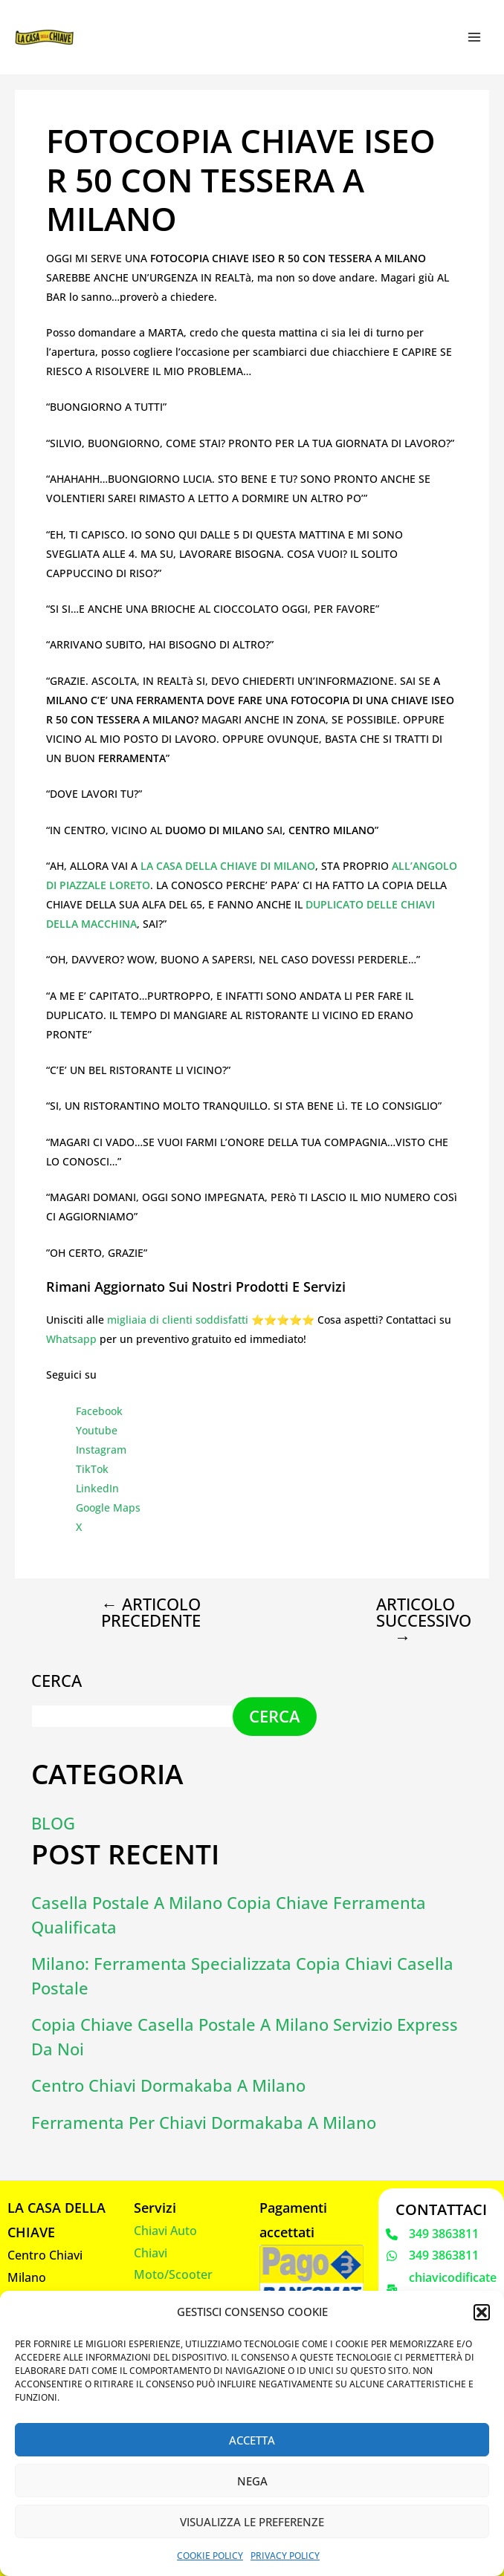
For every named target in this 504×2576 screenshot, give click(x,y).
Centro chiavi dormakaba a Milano (168, 2084)
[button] (481, 2312)
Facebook (99, 1411)
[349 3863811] (432, 2233)
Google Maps (108, 1507)
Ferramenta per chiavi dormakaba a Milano (203, 2121)
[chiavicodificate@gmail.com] (441, 2288)
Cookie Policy (210, 2555)
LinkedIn (97, 1488)
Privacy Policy (285, 2555)
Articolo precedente (151, 1612)
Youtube (96, 1430)
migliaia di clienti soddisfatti (177, 1320)
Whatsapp (71, 1339)
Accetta (252, 2440)
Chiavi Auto (165, 2230)
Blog (53, 1821)
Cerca (56, 1679)
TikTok (92, 1469)
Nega (252, 2480)
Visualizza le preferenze (252, 2521)
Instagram (101, 1450)
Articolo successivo (414, 1620)
